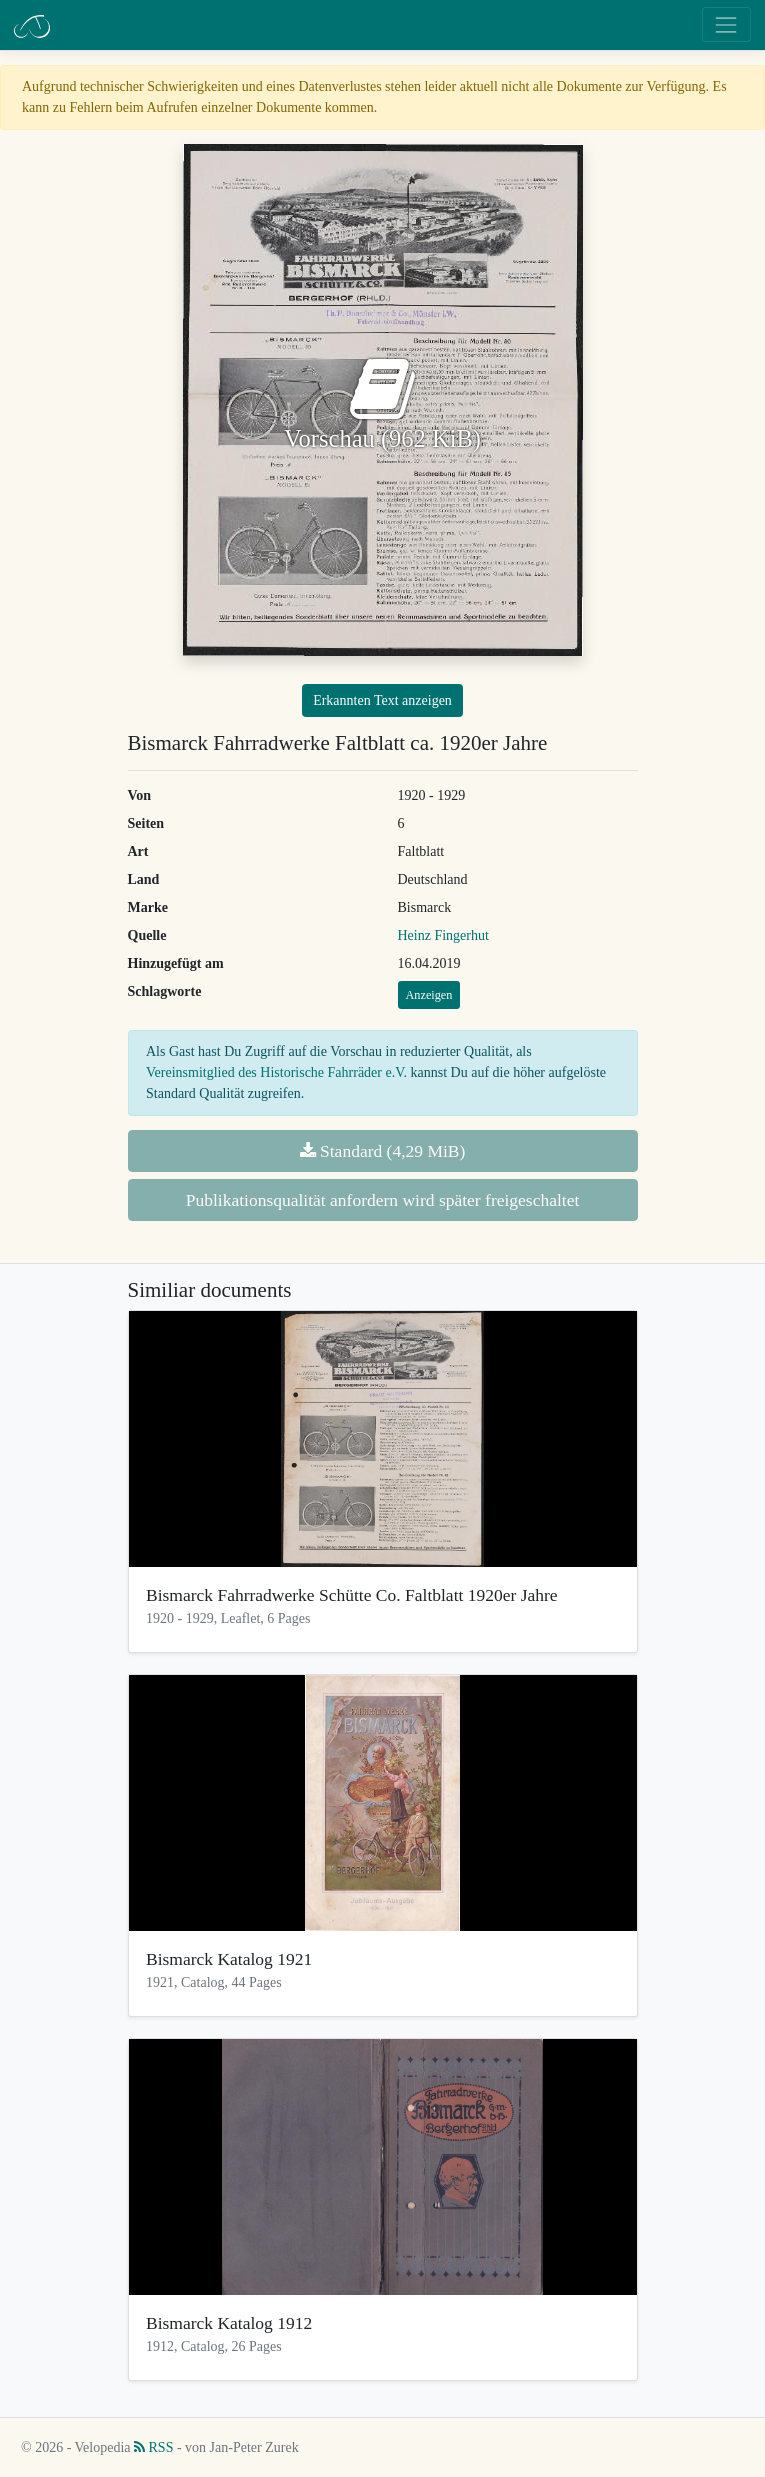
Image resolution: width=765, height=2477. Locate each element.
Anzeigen (429, 995)
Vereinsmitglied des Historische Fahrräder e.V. (276, 1072)
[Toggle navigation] (726, 24)
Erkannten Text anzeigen (382, 700)
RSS (153, 2447)
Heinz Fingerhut (443, 935)
